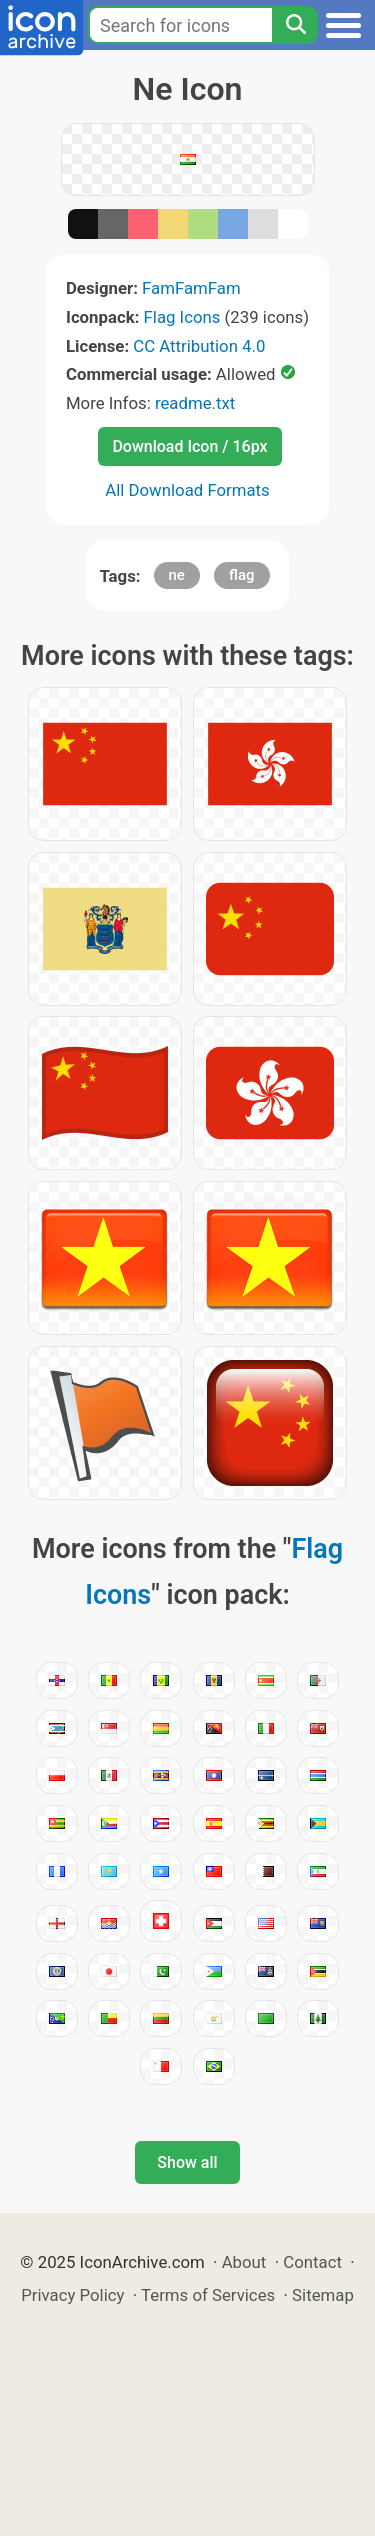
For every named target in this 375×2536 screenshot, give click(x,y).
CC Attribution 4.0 (199, 346)
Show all (187, 2162)
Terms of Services (208, 2295)
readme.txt (195, 403)
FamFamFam (191, 288)
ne (177, 575)
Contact (312, 2262)
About (244, 2262)
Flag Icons (182, 317)
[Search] (295, 25)
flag (241, 575)
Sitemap (323, 2295)
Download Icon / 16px (189, 446)
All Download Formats (187, 490)
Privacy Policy (72, 2295)
